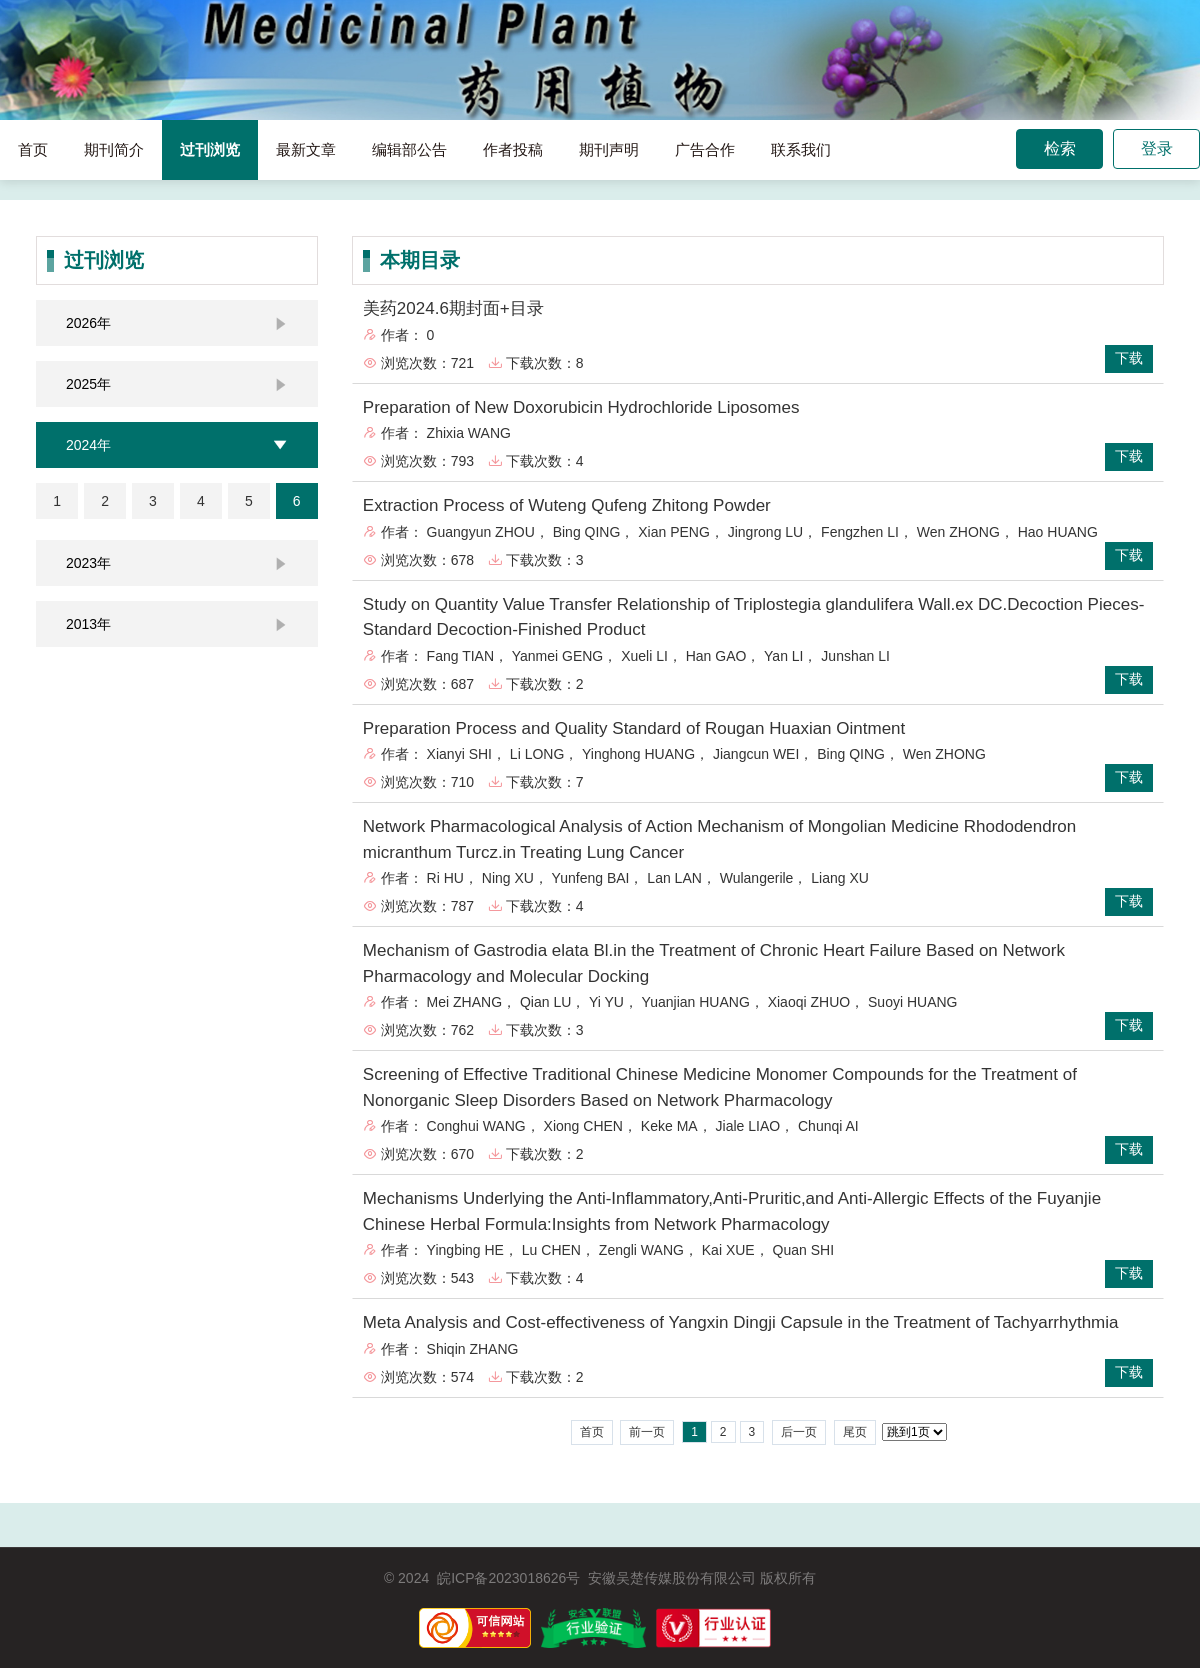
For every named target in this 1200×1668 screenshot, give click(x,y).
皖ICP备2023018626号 (508, 1578)
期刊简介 (114, 149)
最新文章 (306, 149)
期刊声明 (609, 149)
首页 (33, 149)
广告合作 (705, 149)
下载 (1129, 358)
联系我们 (801, 149)
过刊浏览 (210, 149)
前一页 (647, 1432)
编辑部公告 (409, 149)
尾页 (855, 1432)
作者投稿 (513, 149)
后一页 (799, 1432)
